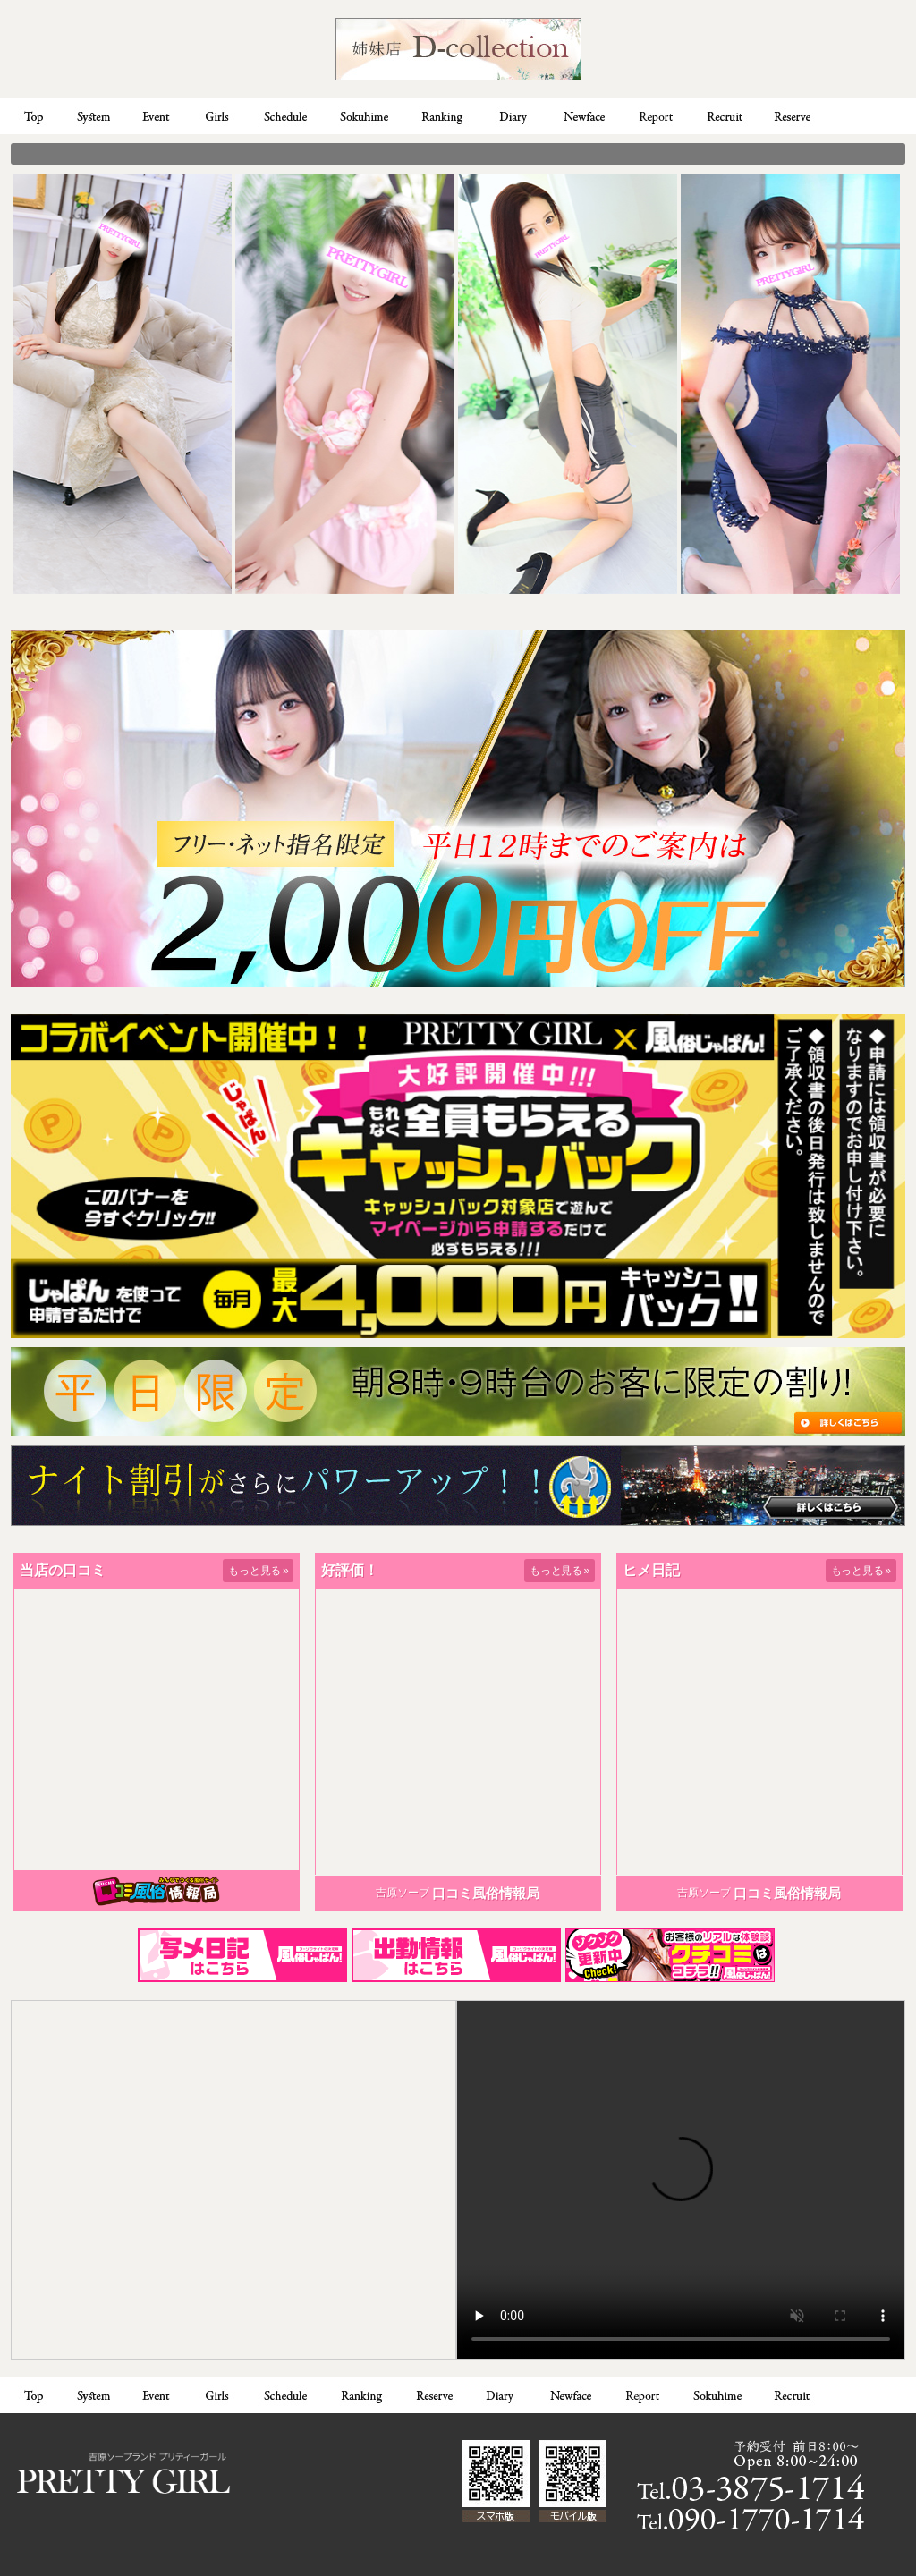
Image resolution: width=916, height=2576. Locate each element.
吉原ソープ (402, 1892)
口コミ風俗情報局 (485, 1893)
